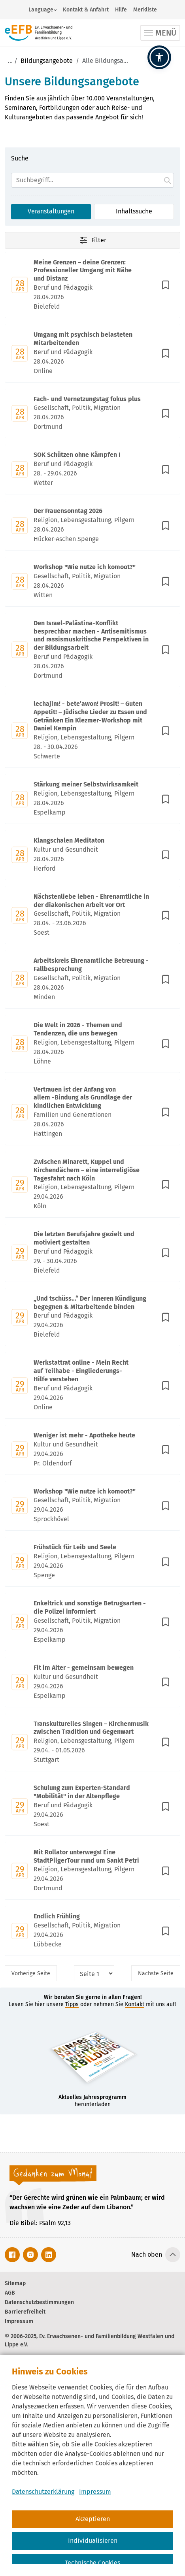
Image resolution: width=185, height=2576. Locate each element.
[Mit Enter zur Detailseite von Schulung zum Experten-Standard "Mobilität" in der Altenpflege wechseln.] (92, 1807)
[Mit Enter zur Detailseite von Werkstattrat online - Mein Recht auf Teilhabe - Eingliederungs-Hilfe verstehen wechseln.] (92, 1385)
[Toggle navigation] (160, 33)
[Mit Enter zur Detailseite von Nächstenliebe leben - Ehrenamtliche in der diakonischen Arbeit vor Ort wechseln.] (92, 915)
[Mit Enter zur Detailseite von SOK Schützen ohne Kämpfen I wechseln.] (92, 469)
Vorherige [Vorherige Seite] (30, 1973)
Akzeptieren (93, 2519)
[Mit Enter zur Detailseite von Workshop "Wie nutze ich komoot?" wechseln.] (92, 582)
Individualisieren (92, 2540)
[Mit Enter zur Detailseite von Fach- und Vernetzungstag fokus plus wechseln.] (92, 414)
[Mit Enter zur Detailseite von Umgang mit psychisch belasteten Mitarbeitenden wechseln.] (92, 353)
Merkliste (145, 9)
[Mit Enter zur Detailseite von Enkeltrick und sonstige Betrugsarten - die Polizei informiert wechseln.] (92, 1622)
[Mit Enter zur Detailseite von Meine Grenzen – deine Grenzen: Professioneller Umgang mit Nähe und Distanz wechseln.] (92, 285)
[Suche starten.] (167, 180)
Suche (19, 158)
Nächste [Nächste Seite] (156, 1973)
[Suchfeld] (92, 180)
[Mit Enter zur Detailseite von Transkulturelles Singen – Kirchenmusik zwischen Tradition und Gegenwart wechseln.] (92, 1743)
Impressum (95, 2491)
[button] (159, 57)
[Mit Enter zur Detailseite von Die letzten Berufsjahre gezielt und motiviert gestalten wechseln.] (92, 1253)
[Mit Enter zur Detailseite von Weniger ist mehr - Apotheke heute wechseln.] (92, 1450)
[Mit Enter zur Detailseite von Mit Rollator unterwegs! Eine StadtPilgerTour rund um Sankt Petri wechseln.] (92, 1871)
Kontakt (134, 2004)
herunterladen (92, 2101)
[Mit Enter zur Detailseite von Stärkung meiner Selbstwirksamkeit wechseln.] (92, 799)
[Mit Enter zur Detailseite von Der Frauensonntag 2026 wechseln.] (92, 526)
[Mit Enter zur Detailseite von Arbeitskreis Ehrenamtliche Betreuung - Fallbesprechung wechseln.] (92, 979)
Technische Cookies (92, 2563)
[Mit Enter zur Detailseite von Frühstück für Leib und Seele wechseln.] (92, 1562)
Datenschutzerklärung (43, 2491)
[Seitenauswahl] (94, 1973)
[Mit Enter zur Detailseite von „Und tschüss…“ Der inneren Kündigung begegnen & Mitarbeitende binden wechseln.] (92, 1317)
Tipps (72, 2004)
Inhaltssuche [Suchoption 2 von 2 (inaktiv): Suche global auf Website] (134, 211)
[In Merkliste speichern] (166, 285)
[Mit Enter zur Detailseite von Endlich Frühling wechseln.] (92, 1931)
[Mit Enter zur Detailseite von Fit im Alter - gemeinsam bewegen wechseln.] (92, 1682)
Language (40, 9)
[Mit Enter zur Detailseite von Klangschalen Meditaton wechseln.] (92, 855)
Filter (92, 240)
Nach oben (146, 2254)
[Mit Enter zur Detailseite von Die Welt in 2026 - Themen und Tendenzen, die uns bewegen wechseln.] (92, 1044)
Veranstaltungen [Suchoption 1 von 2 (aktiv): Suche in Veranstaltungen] (51, 211)
